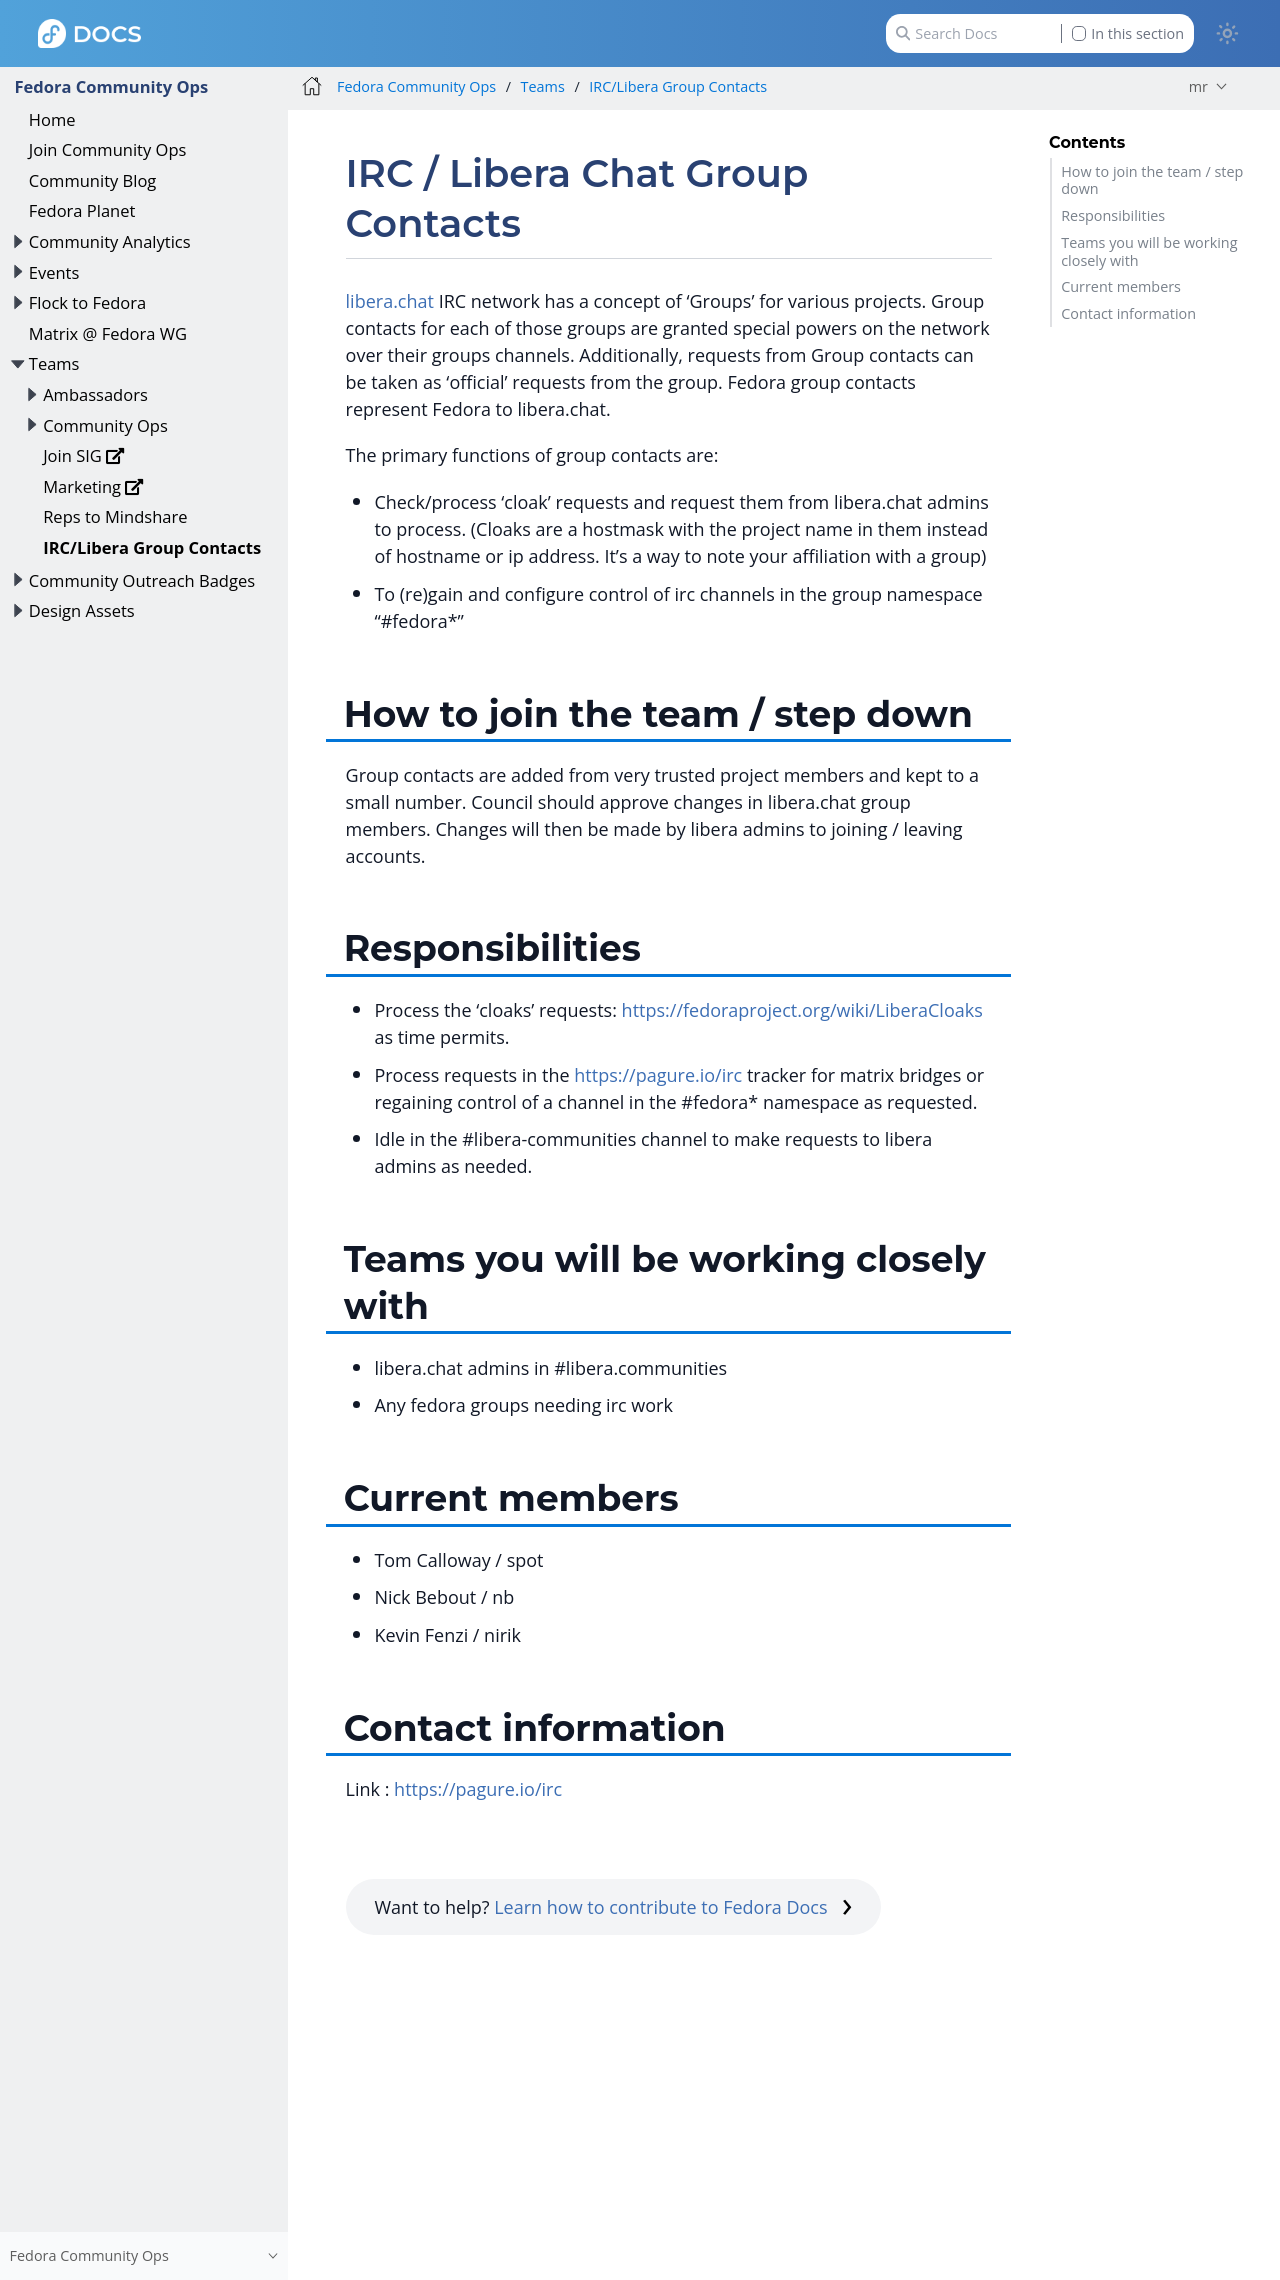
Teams (54, 363)
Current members (1121, 286)
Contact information (1128, 313)
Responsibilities (1113, 215)
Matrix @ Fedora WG (108, 333)
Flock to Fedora (87, 302)
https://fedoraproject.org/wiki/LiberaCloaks (802, 1010)
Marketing (93, 486)
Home (52, 119)
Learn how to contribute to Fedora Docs (673, 1907)
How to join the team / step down (1152, 180)
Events (54, 272)
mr (1198, 86)
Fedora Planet (82, 210)
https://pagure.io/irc (658, 1075)
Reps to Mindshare (115, 516)
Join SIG (84, 455)
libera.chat (390, 301)
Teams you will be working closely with (1149, 251)
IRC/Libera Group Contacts (152, 547)
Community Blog (93, 180)
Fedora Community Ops (111, 86)
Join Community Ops (108, 149)
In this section (1128, 33)
